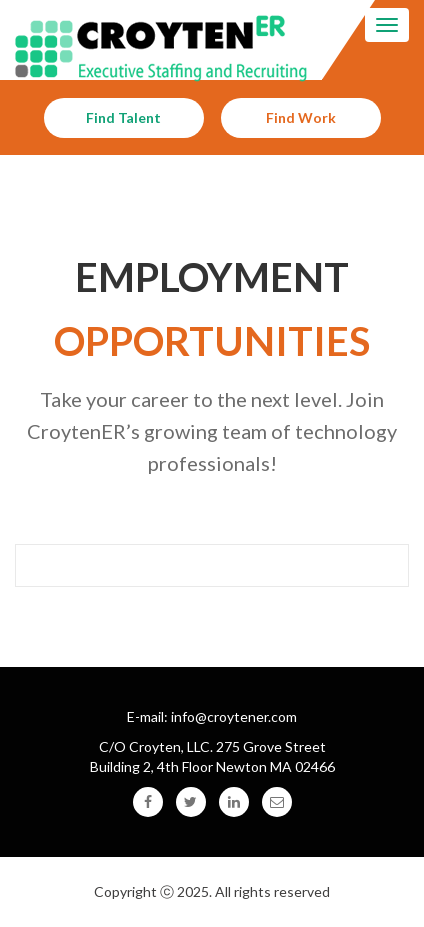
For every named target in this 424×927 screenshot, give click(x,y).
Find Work (301, 117)
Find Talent (123, 117)
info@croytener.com (234, 716)
